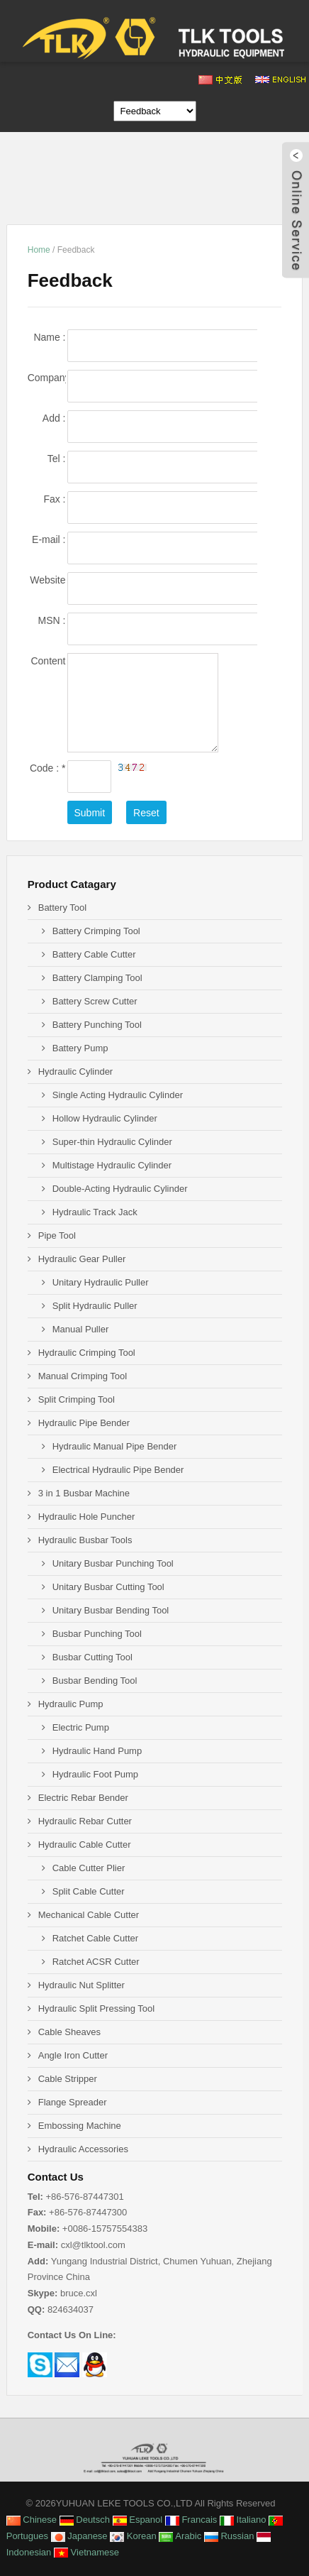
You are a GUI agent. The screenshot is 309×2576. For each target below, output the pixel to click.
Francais (191, 2519)
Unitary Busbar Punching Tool (113, 1563)
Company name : (47, 378)
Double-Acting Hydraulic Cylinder (120, 1188)
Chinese (31, 2519)
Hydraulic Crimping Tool (86, 1352)
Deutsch (85, 2519)
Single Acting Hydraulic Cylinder (117, 1095)
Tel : (56, 458)
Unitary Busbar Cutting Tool (108, 1587)
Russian (229, 2536)
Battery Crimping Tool (96, 931)
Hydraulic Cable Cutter (84, 1844)
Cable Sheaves (69, 2032)
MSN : (52, 620)
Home (39, 250)
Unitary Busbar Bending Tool (110, 1610)
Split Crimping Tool (76, 1399)
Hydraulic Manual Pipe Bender (114, 1446)
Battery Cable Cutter (94, 954)
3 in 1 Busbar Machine (84, 1493)
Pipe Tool (57, 1235)
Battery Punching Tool (97, 1024)
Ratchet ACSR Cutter (96, 1961)
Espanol (138, 2519)
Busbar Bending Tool (94, 1680)
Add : (54, 418)
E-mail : (48, 540)
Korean (133, 2536)
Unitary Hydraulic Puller (100, 1282)
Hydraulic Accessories (83, 2149)
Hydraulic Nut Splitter (81, 1985)
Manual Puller (80, 1329)
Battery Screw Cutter (94, 1001)
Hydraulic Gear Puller (82, 1259)
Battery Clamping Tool (97, 977)
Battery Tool (62, 907)
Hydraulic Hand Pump (97, 1750)
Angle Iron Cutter (73, 2055)
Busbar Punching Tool (97, 1633)
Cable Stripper (67, 2078)
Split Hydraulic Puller (94, 1305)
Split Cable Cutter (88, 1891)
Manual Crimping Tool (83, 1376)
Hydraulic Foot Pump (95, 1774)
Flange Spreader (72, 2102)
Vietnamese (86, 2552)
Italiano (243, 2519)
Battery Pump (80, 1048)
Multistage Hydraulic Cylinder (112, 1165)
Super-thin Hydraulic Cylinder (112, 1141)
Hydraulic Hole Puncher (86, 1516)
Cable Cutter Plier (88, 1868)
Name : (49, 338)
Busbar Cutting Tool (92, 1657)
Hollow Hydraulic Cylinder (104, 1118)
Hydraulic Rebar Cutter (85, 1821)
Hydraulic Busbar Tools (85, 1540)
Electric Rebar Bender (83, 1797)
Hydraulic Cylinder (75, 1071)
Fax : (54, 499)
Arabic (180, 2536)
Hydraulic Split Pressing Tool (96, 2008)
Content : (47, 662)
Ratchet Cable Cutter (95, 1938)
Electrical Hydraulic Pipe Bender (118, 1469)
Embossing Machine (79, 2125)
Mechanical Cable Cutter (88, 1914)
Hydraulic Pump (70, 1704)
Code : (48, 768)
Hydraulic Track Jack (94, 1212)
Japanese (79, 2536)
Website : (47, 581)
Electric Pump (80, 1727)
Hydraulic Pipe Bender (84, 1423)
